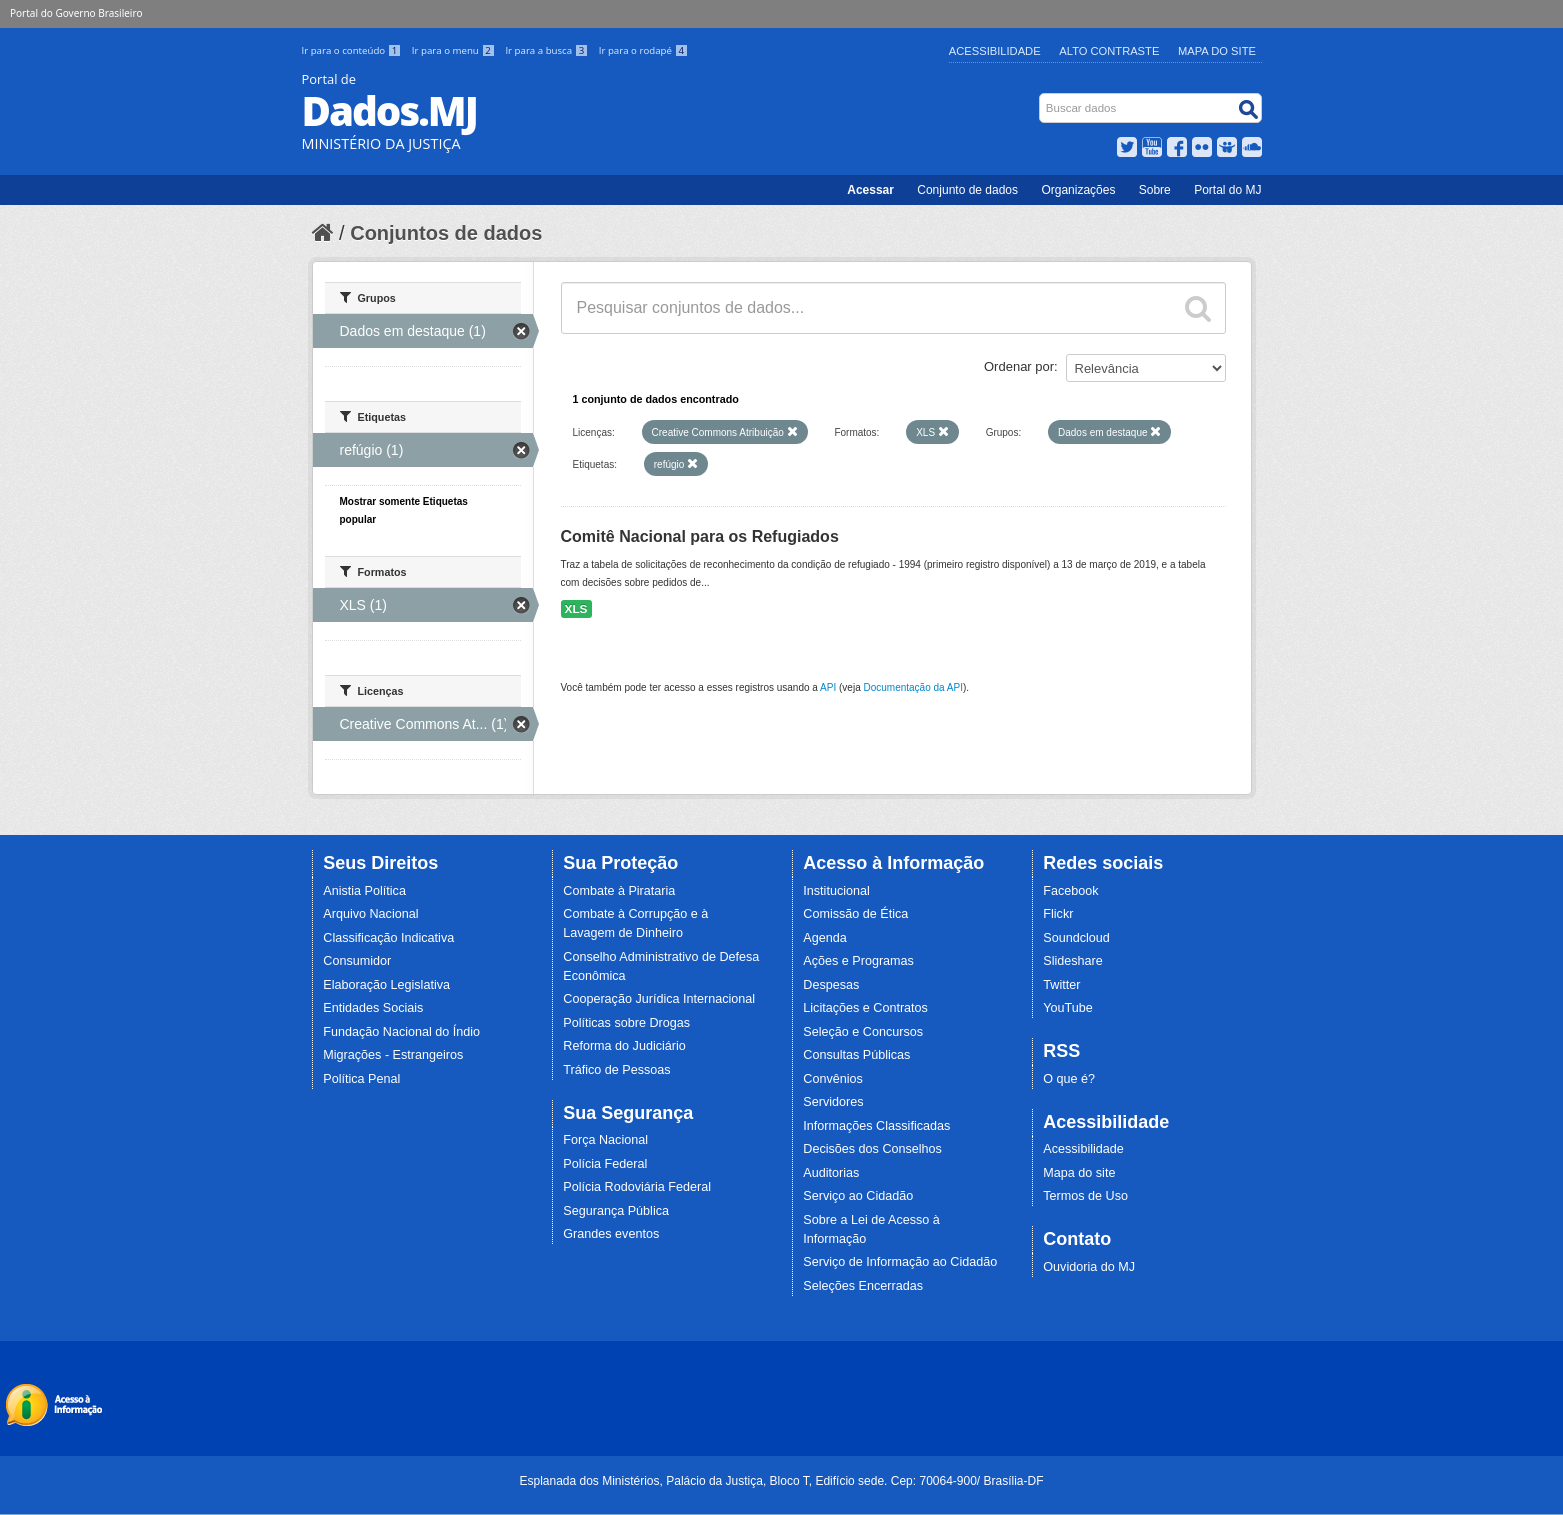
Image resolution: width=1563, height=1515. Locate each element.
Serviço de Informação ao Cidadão (900, 1262)
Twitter (1061, 985)
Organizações (1078, 190)
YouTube (1068, 1008)
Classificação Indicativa (388, 938)
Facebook (1070, 891)
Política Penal (361, 1079)
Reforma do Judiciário (624, 1046)
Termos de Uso (1085, 1196)
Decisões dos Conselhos (872, 1149)
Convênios (833, 1079)
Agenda (824, 938)
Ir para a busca (547, 50)
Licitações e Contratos (865, 1008)
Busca (1040, 97)
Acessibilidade (995, 51)
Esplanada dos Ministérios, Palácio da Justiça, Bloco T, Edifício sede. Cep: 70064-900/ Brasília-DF (781, 1481)
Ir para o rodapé (643, 50)
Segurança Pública (616, 1211)
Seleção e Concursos (863, 1032)
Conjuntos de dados (446, 233)
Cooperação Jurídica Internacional (659, 999)
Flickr (1058, 914)
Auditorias (831, 1173)
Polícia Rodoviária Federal (637, 1187)
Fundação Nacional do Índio (401, 1032)
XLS (576, 609)
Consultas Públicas (856, 1055)
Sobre (1155, 190)
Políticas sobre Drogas (626, 1023)
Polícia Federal (605, 1164)
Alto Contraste (1109, 51)
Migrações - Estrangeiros (393, 1055)
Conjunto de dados (967, 190)
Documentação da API (913, 687)
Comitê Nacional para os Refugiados (700, 536)
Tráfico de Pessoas (616, 1070)
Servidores (833, 1102)
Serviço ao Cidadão (858, 1196)
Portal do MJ (1227, 190)
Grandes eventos (611, 1234)
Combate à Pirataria (619, 891)
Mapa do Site (1217, 51)
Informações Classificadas (876, 1126)
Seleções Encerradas (863, 1286)
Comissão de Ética (855, 914)
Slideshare (1073, 961)
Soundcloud (1076, 938)
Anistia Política (364, 891)
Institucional (836, 891)
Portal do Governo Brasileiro (76, 13)
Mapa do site (1079, 1173)
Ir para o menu (455, 50)
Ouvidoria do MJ (1089, 1267)
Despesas (831, 985)
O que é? (1069, 1079)
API (828, 687)
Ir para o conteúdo (353, 50)
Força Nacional (605, 1140)
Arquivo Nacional (370, 914)
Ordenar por (1019, 366)
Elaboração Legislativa (386, 985)
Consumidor (357, 961)
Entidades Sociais (373, 1008)
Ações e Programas (858, 961)
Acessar (870, 190)
